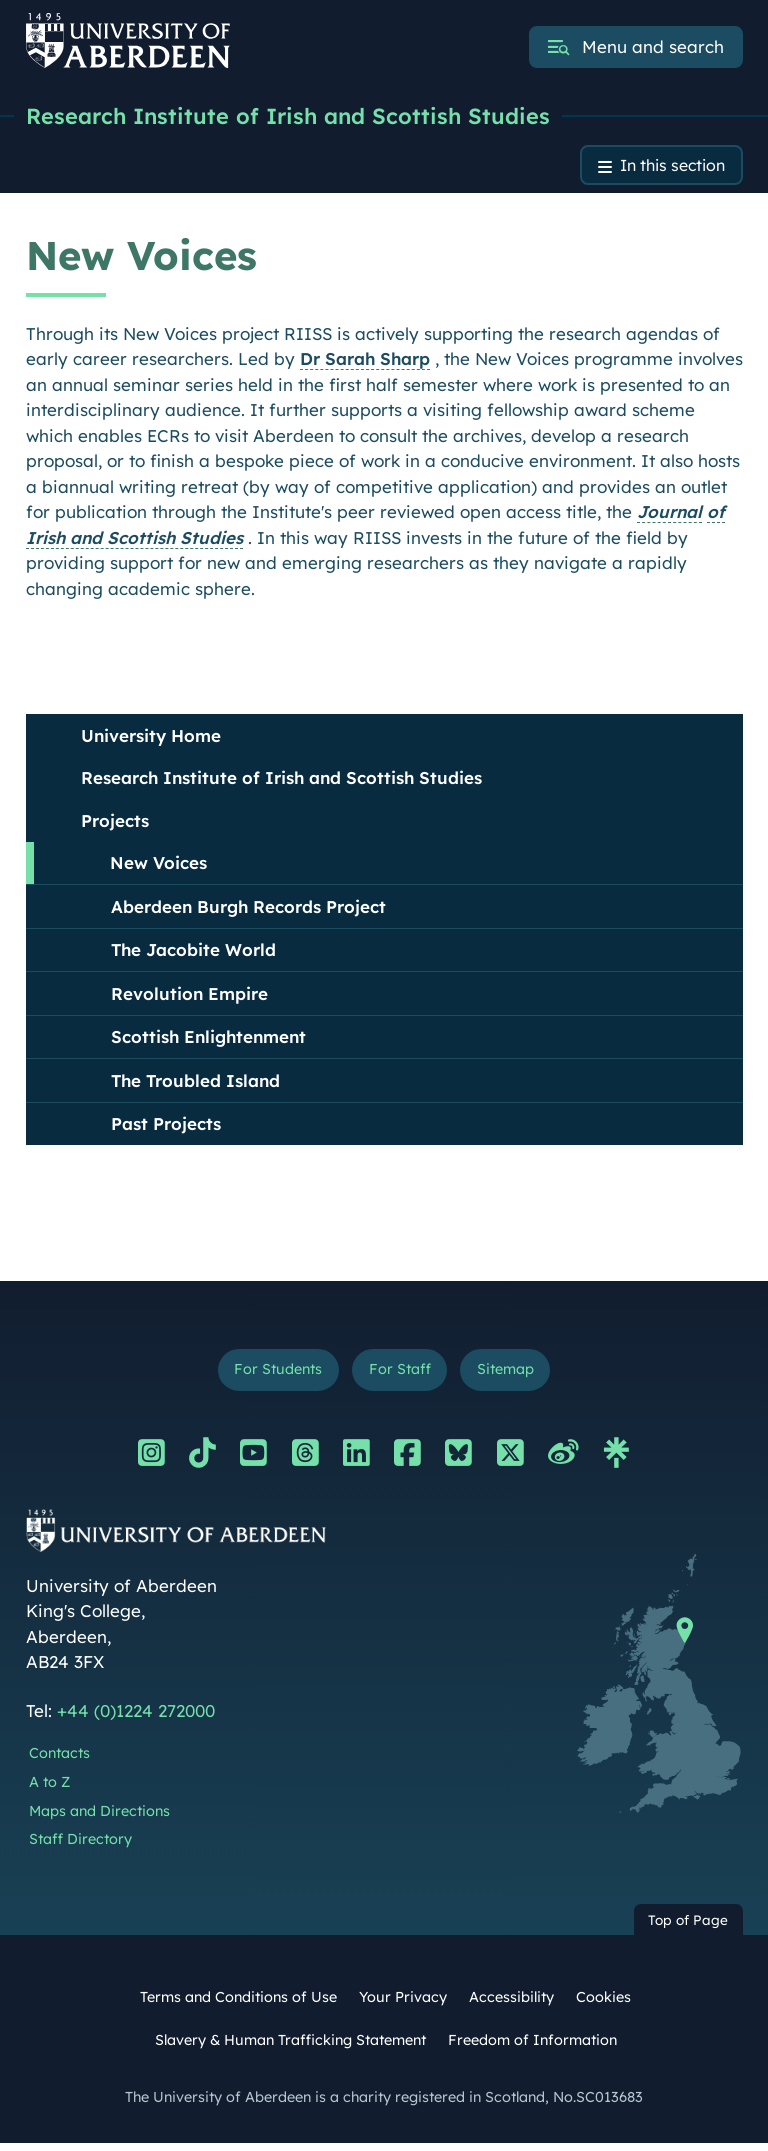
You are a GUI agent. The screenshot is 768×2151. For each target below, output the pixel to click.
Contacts (59, 1761)
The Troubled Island (195, 1085)
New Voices (158, 867)
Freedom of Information (532, 2047)
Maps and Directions (99, 1818)
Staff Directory (80, 1847)
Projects (115, 825)
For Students (272, 1376)
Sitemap (511, 1376)
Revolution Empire (189, 998)
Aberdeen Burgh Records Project (248, 911)
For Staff (399, 1376)
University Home (151, 740)
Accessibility (511, 2004)
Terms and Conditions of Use (238, 2004)
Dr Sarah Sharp (365, 363)
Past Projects (166, 1128)
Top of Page (688, 1927)
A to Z (49, 1789)
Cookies (603, 2004)
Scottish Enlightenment (208, 1041)
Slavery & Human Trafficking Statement (290, 2047)
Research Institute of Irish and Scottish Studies (306, 117)
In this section (666, 169)
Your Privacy (403, 2004)
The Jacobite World (193, 954)
